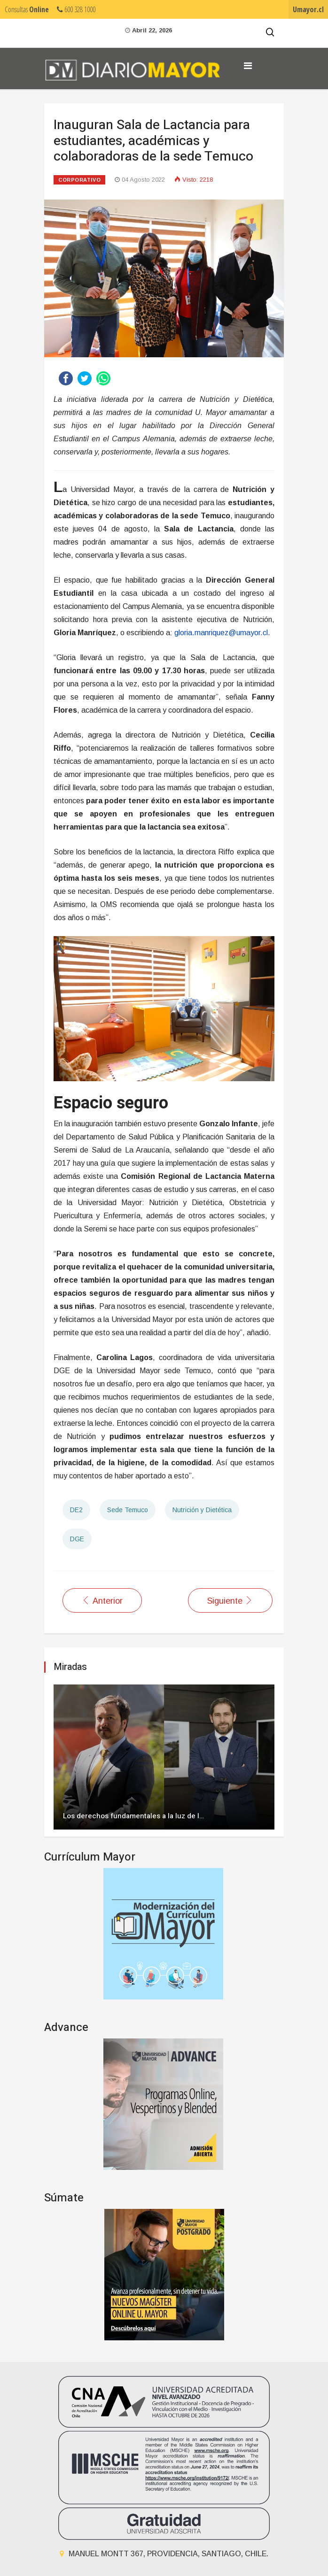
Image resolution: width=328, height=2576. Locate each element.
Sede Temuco (127, 1510)
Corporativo (79, 180)
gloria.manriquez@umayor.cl (221, 633)
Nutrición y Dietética (202, 1510)
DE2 (76, 1510)
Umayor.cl (308, 9)
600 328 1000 (76, 9)
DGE (77, 1539)
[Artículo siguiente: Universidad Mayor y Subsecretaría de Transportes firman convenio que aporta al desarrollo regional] (230, 1600)
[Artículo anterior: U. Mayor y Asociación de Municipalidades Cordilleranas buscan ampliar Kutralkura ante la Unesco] (102, 1600)
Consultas (27, 9)
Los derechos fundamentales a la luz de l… (133, 1816)
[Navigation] (248, 66)
